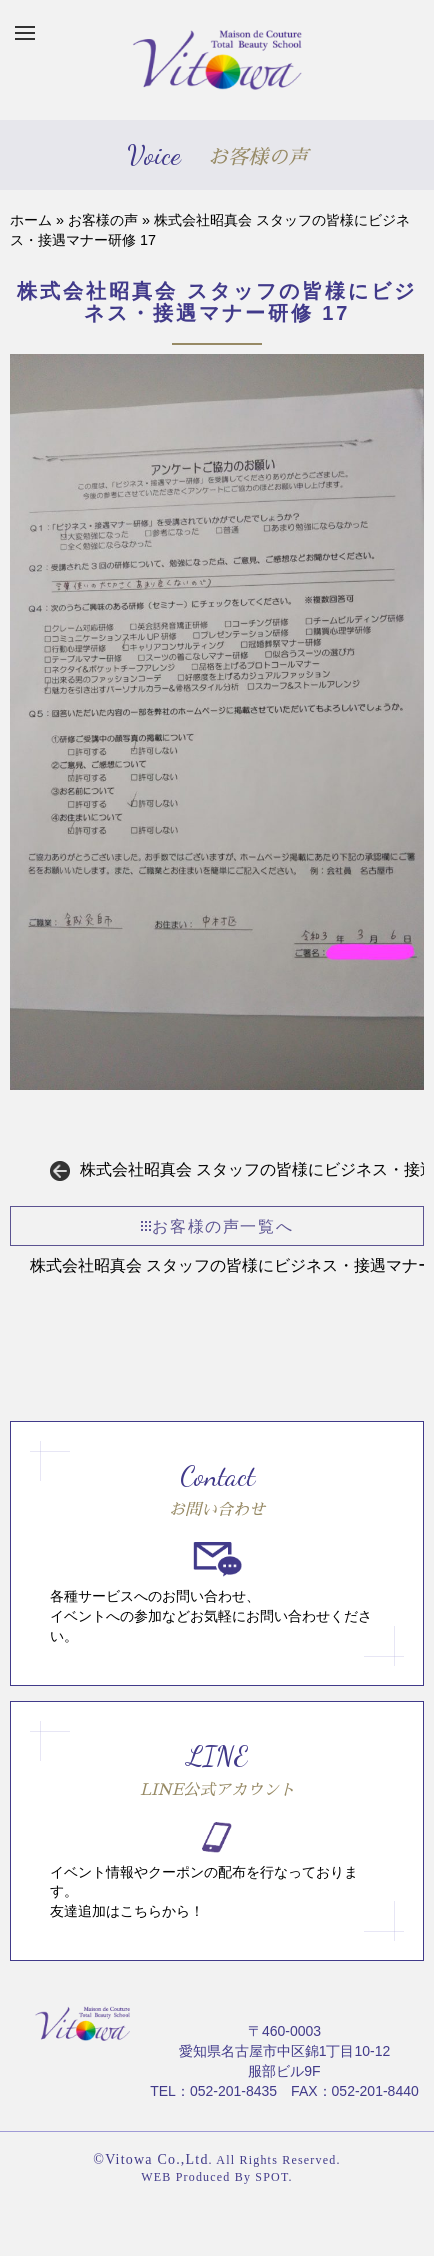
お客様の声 (103, 220)
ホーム (31, 220)
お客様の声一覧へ (217, 1226)
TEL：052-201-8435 (213, 2091)
